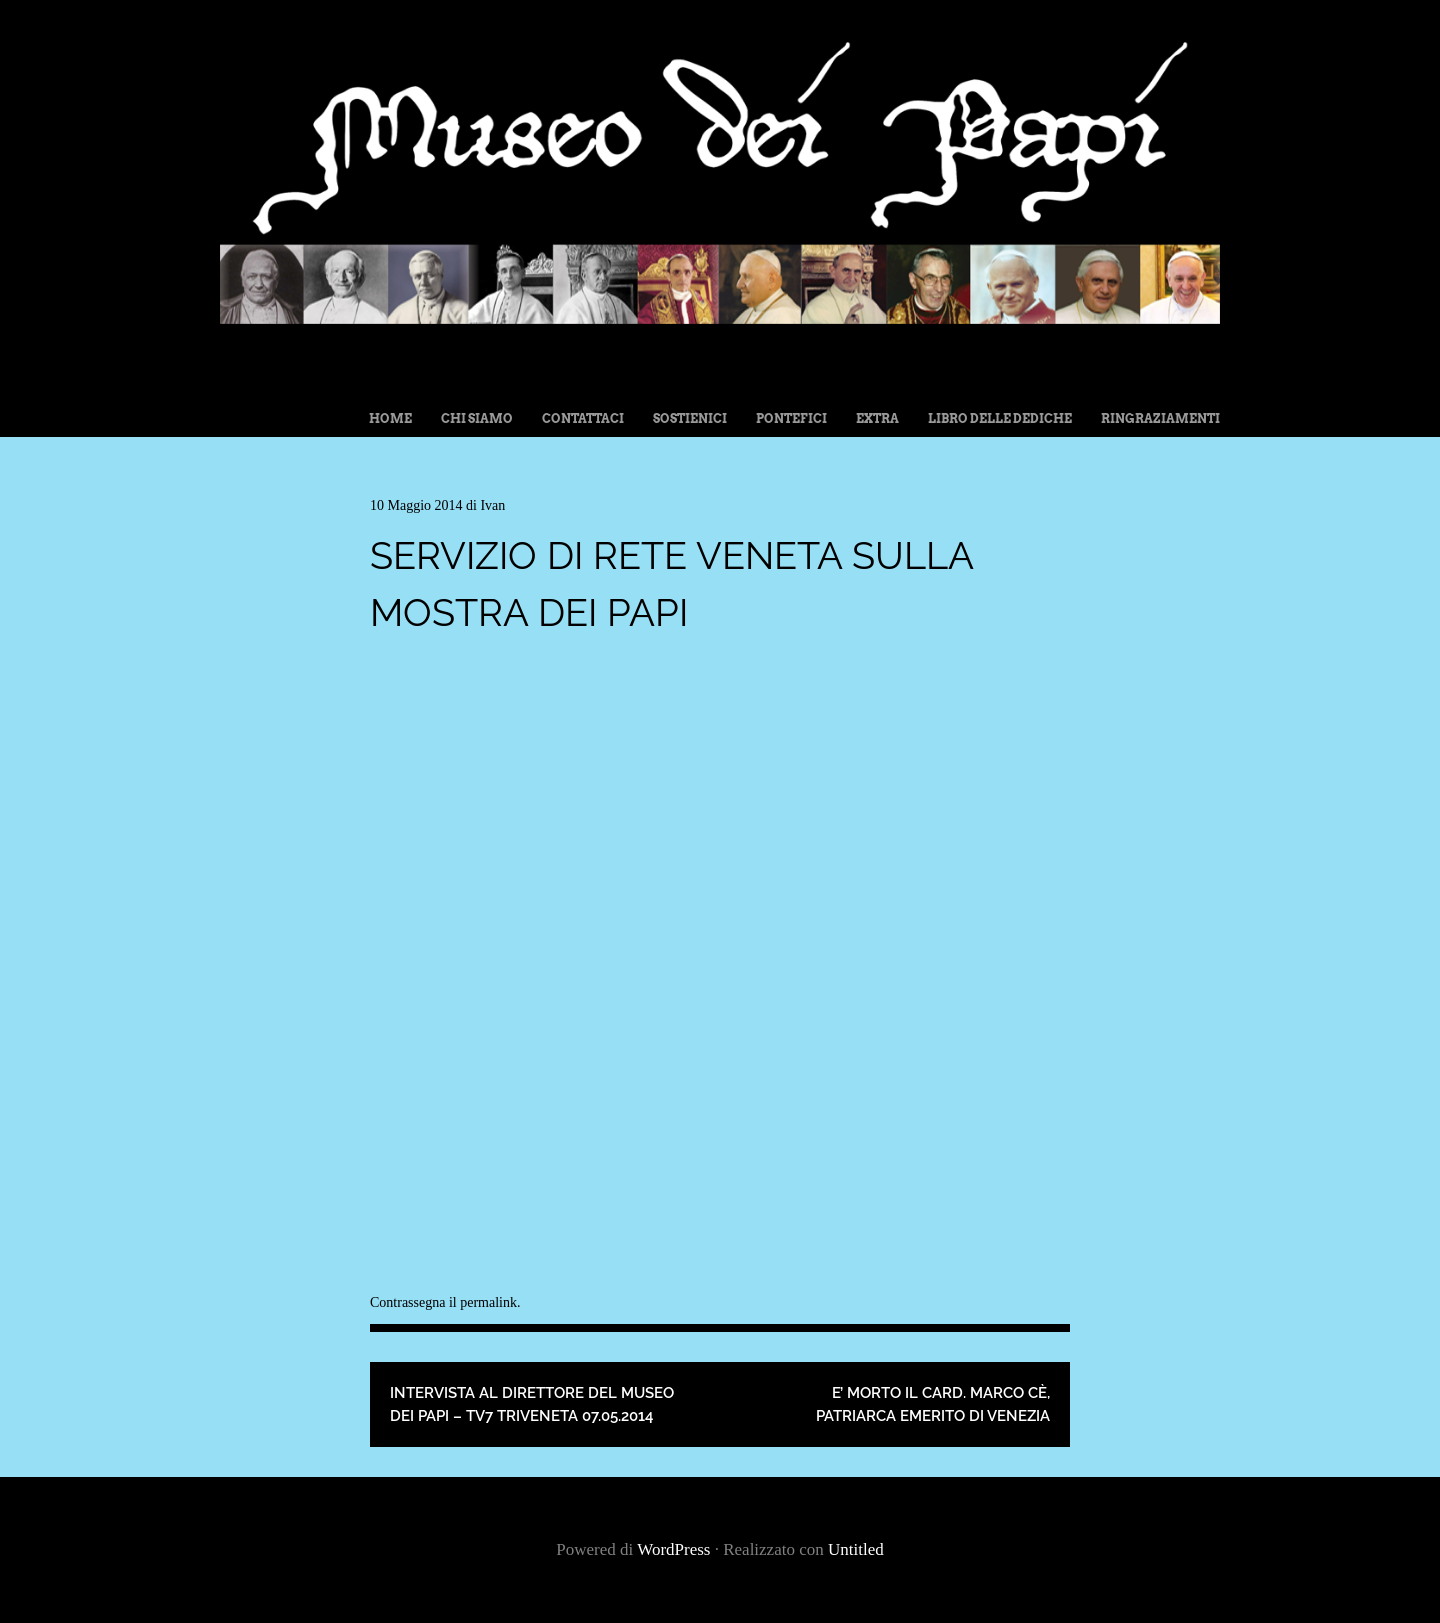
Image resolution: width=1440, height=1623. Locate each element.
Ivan (492, 505)
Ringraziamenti (1160, 418)
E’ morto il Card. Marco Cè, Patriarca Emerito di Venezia (933, 1404)
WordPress (673, 1549)
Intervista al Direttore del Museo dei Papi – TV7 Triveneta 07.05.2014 (532, 1404)
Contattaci (583, 418)
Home (390, 418)
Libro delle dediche (1000, 418)
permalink (488, 1302)
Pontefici (791, 418)
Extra (877, 418)
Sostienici (690, 418)
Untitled (856, 1549)
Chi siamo (477, 418)
